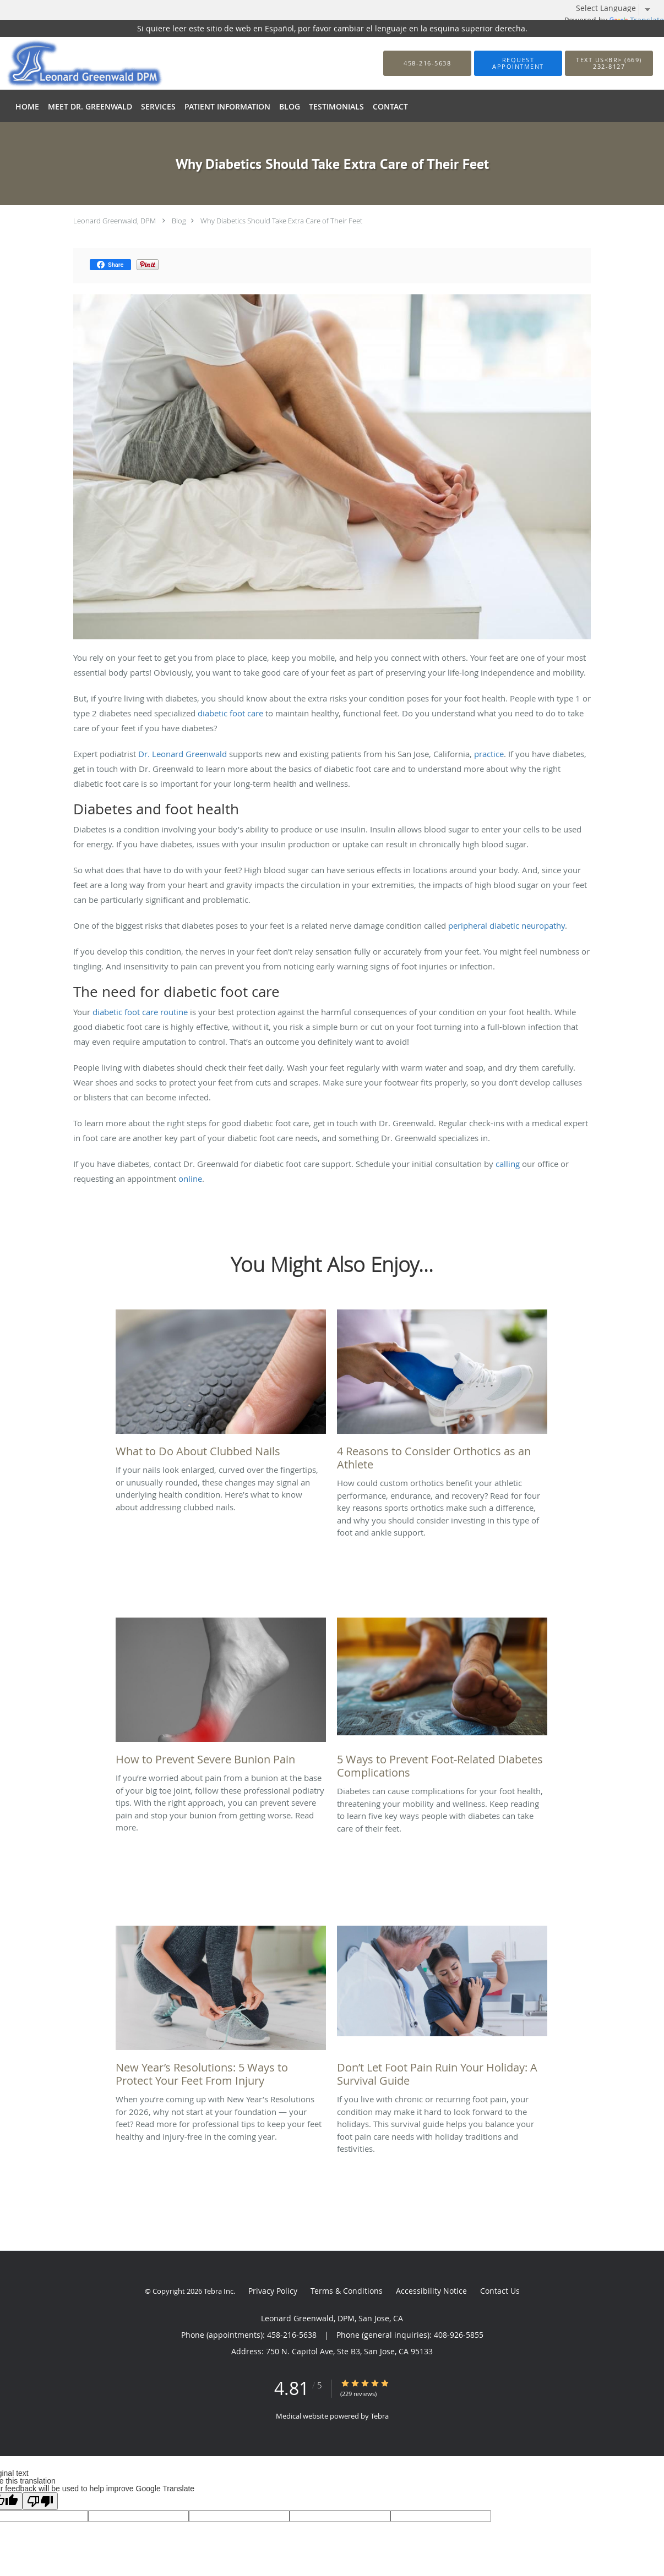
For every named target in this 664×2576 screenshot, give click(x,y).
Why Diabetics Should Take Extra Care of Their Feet (281, 221)
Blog (179, 221)
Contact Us (500, 2290)
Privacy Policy (272, 2290)
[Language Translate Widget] (617, 8)
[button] (518, 63)
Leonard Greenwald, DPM (114, 221)
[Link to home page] (68, 63)
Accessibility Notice (431, 2290)
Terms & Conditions (347, 2290)
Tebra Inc (218, 2291)
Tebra (380, 2416)
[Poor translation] (40, 2501)
